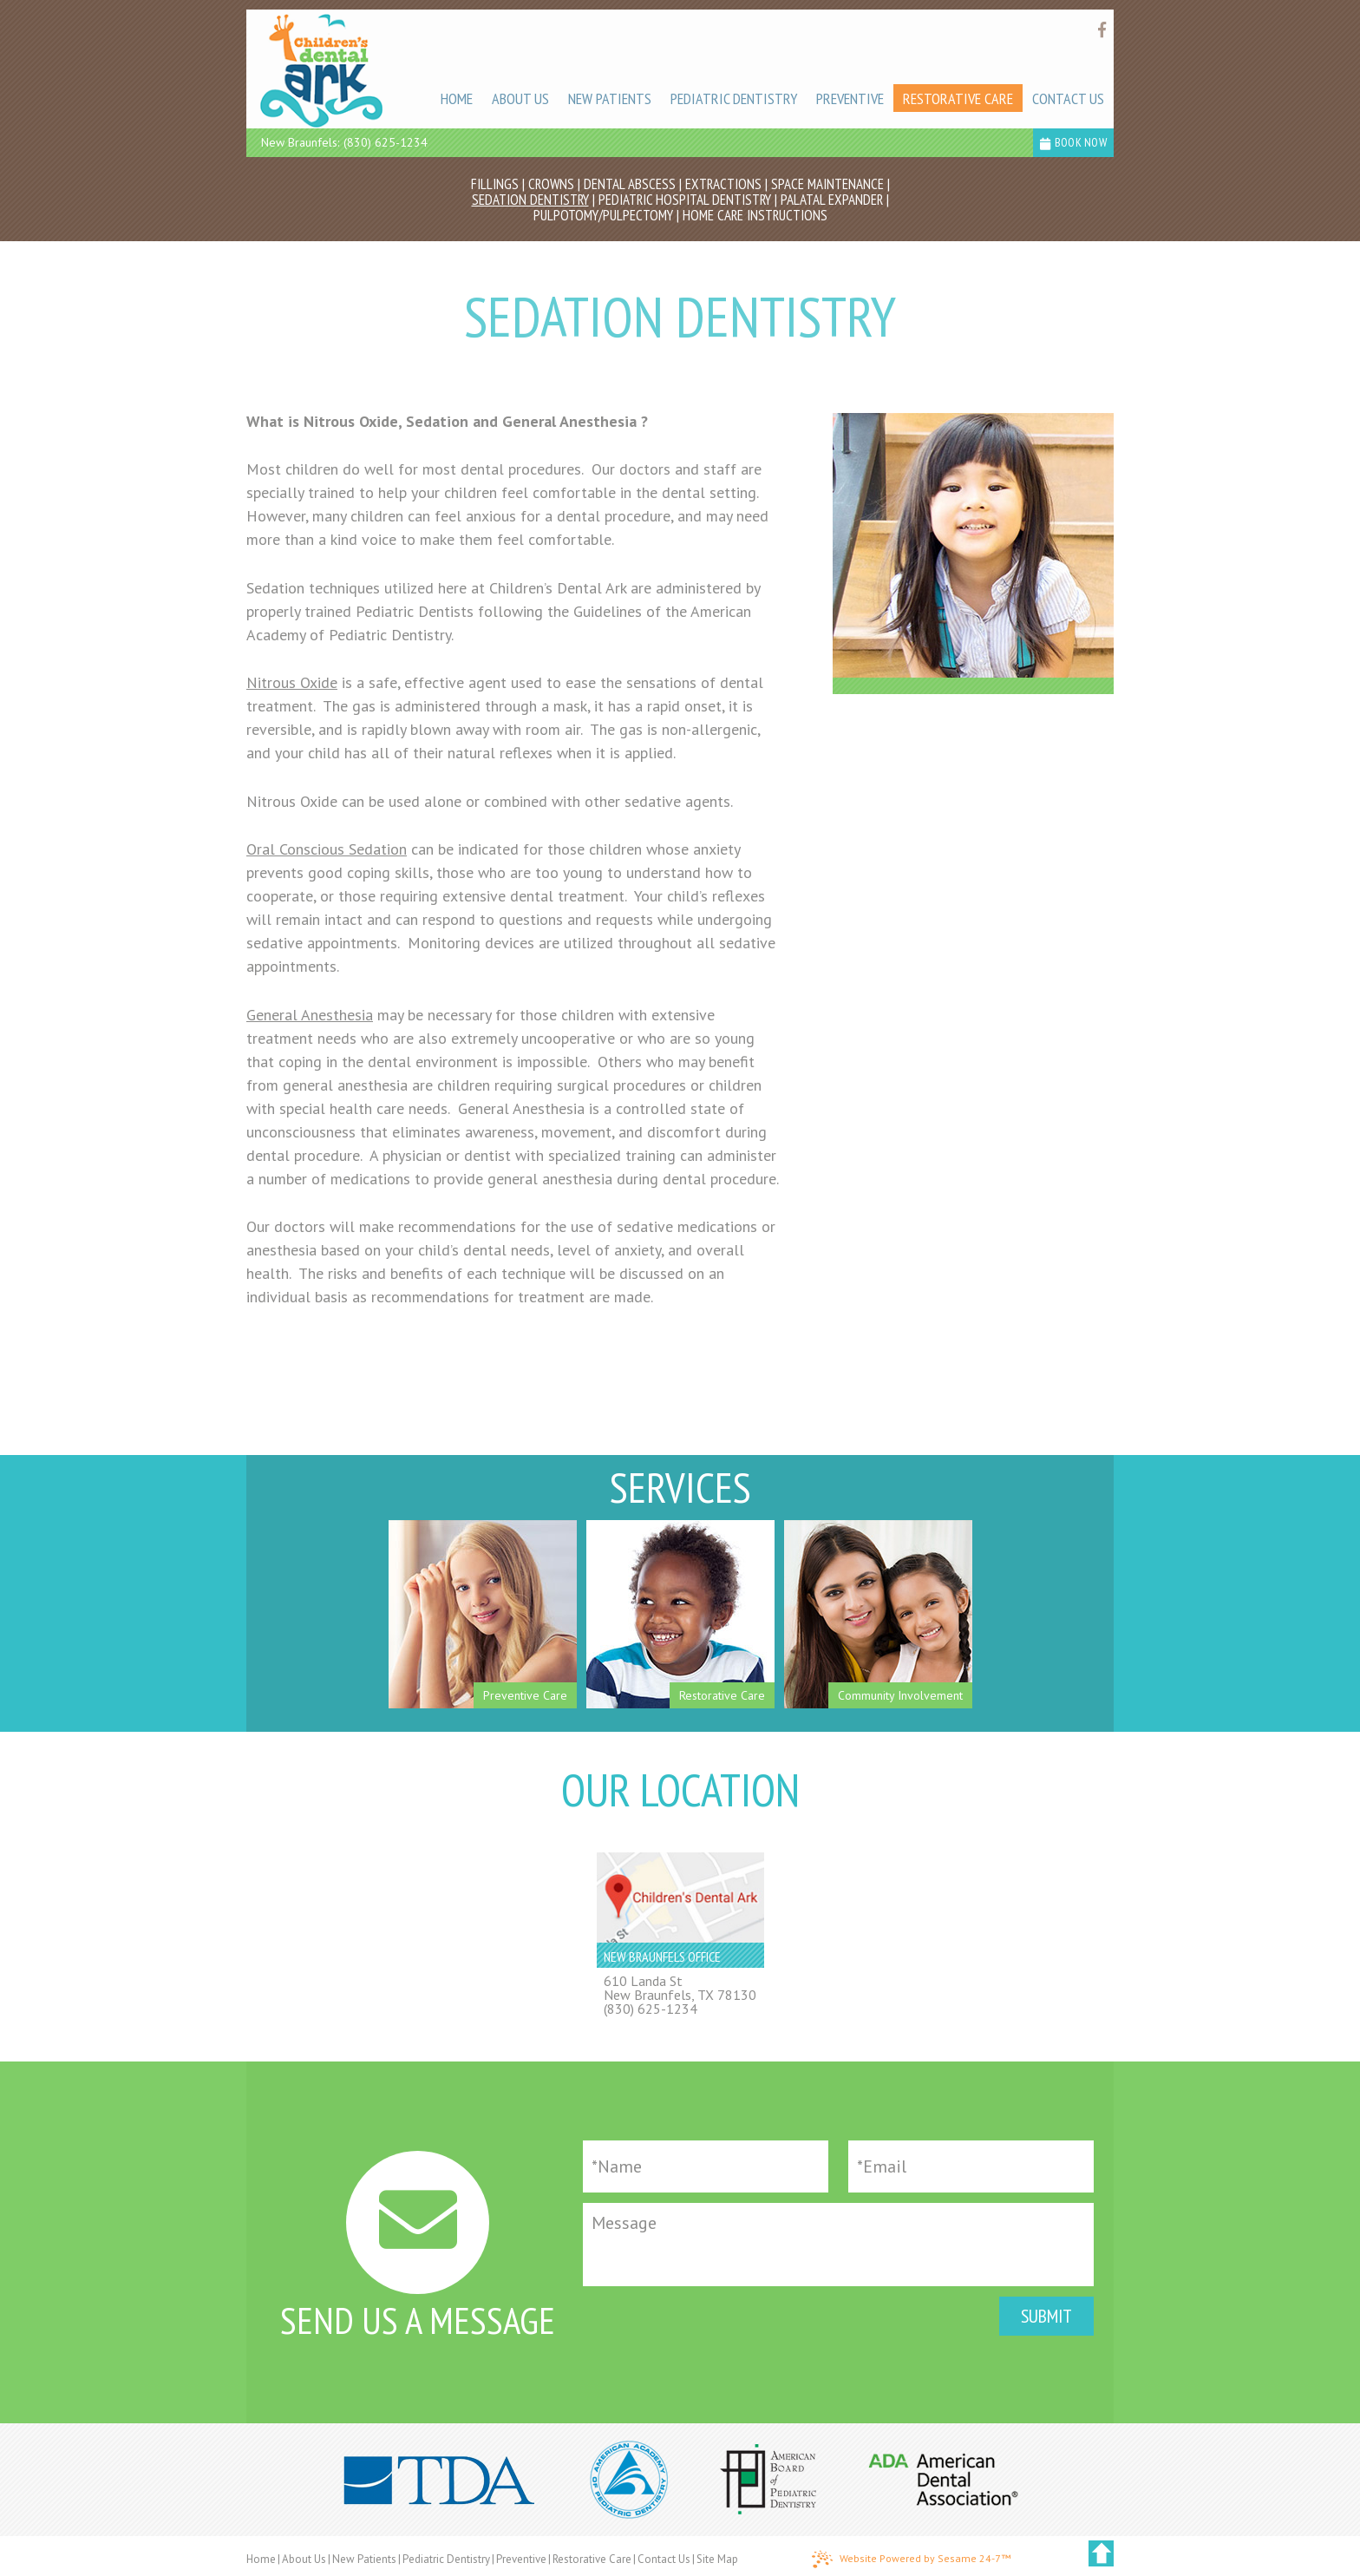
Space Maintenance (827, 184)
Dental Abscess (630, 184)
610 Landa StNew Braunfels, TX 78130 (680, 1988)
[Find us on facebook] (1102, 30)
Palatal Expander (832, 199)
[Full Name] (705, 2166)
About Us (304, 2559)
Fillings (495, 184)
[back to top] (1101, 2553)
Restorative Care (591, 2559)
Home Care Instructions (755, 215)
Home (261, 2559)
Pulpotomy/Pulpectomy (603, 215)
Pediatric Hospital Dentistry (684, 199)
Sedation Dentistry (530, 199)
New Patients (364, 2559)
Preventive (521, 2559)
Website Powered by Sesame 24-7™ (911, 2559)
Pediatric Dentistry (446, 2559)
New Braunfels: (300, 142)
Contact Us (664, 2559)
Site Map (717, 2559)
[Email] (971, 2166)
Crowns (551, 184)
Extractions (723, 184)
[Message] (838, 2244)
